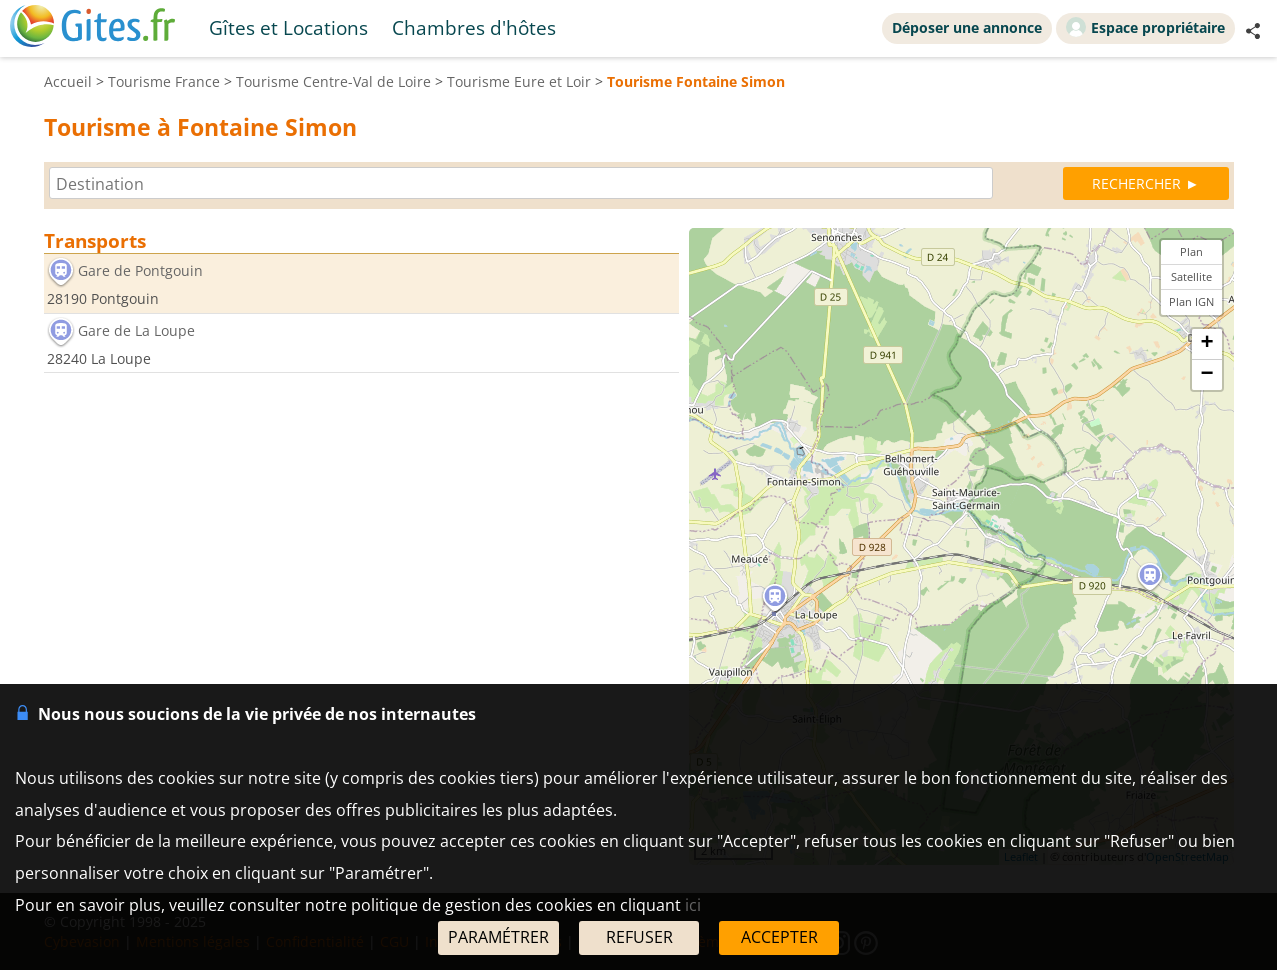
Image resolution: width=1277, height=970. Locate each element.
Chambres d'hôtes (474, 27)
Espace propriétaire (1145, 27)
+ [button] (1206, 344)
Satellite (1191, 276)
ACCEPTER (779, 937)
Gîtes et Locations (288, 27)
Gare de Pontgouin (140, 270)
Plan (1191, 251)
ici (693, 905)
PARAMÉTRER (498, 937)
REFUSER (639, 937)
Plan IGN (1191, 301)
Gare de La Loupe (136, 330)
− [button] (1206, 375)
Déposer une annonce (967, 27)
